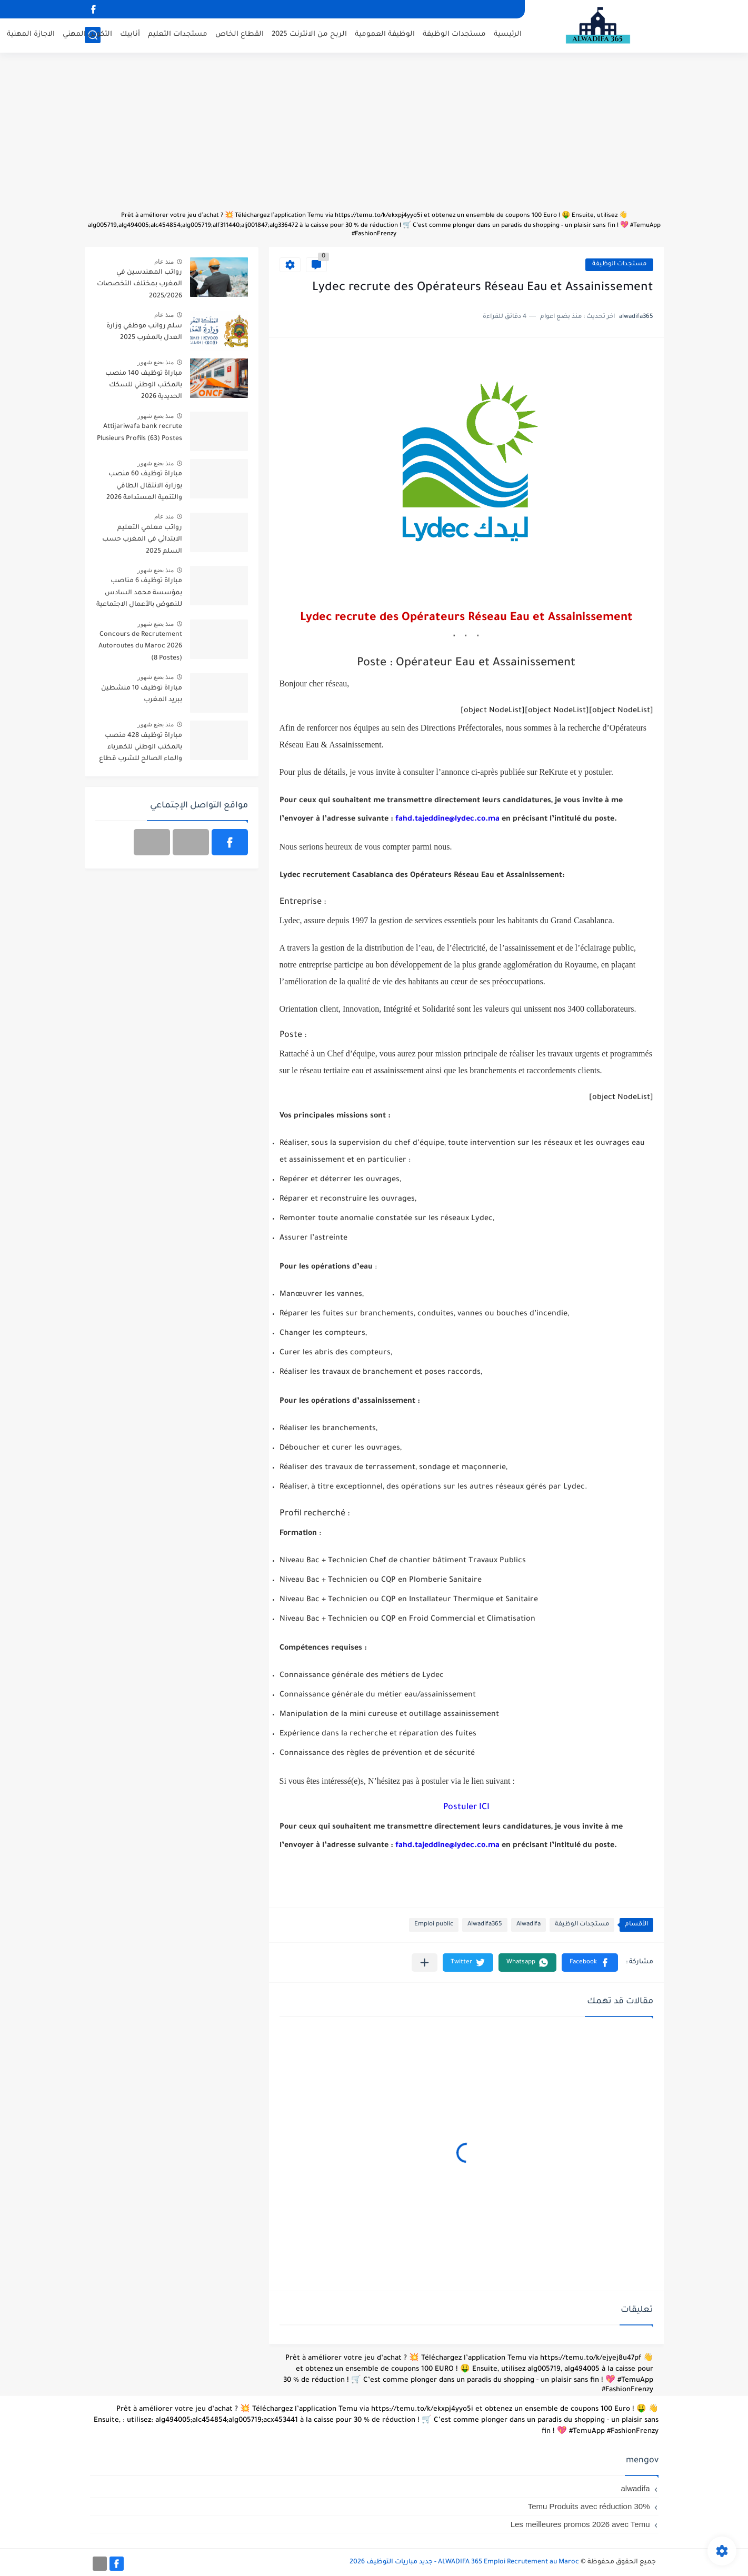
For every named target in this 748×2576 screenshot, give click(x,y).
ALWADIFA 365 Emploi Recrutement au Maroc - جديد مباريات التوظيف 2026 (464, 2562)
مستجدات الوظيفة (454, 34)
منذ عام (164, 261)
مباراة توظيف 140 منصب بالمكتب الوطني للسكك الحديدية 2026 (143, 385)
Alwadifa (528, 1924)
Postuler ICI (466, 1807)
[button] (590, 1962)
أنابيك (130, 34)
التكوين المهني (87, 34)
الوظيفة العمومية (385, 34)
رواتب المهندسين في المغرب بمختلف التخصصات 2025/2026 (139, 284)
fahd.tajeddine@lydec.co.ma (447, 819)
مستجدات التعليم (177, 34)
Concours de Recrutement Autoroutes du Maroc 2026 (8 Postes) (140, 646)
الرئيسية (508, 34)
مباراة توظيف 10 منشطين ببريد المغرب (141, 694)
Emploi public (433, 1924)
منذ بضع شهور (155, 362)
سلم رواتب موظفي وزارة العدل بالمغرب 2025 (144, 332)
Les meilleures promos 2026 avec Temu (580, 2524)
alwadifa (635, 2488)
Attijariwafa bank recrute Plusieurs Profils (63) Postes (139, 432)
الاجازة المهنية (31, 34)
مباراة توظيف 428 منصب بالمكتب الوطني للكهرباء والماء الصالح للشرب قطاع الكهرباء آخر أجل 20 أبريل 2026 (140, 749)
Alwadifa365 (484, 1924)
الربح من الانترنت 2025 (309, 34)
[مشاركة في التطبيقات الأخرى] (424, 1962)
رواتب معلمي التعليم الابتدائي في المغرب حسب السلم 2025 (142, 539)
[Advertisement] (374, 137)
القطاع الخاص (239, 34)
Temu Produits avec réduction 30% (589, 2506)
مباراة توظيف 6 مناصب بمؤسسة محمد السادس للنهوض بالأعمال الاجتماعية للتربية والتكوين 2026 (139, 594)
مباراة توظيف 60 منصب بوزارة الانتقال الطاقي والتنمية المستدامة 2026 (144, 486)
